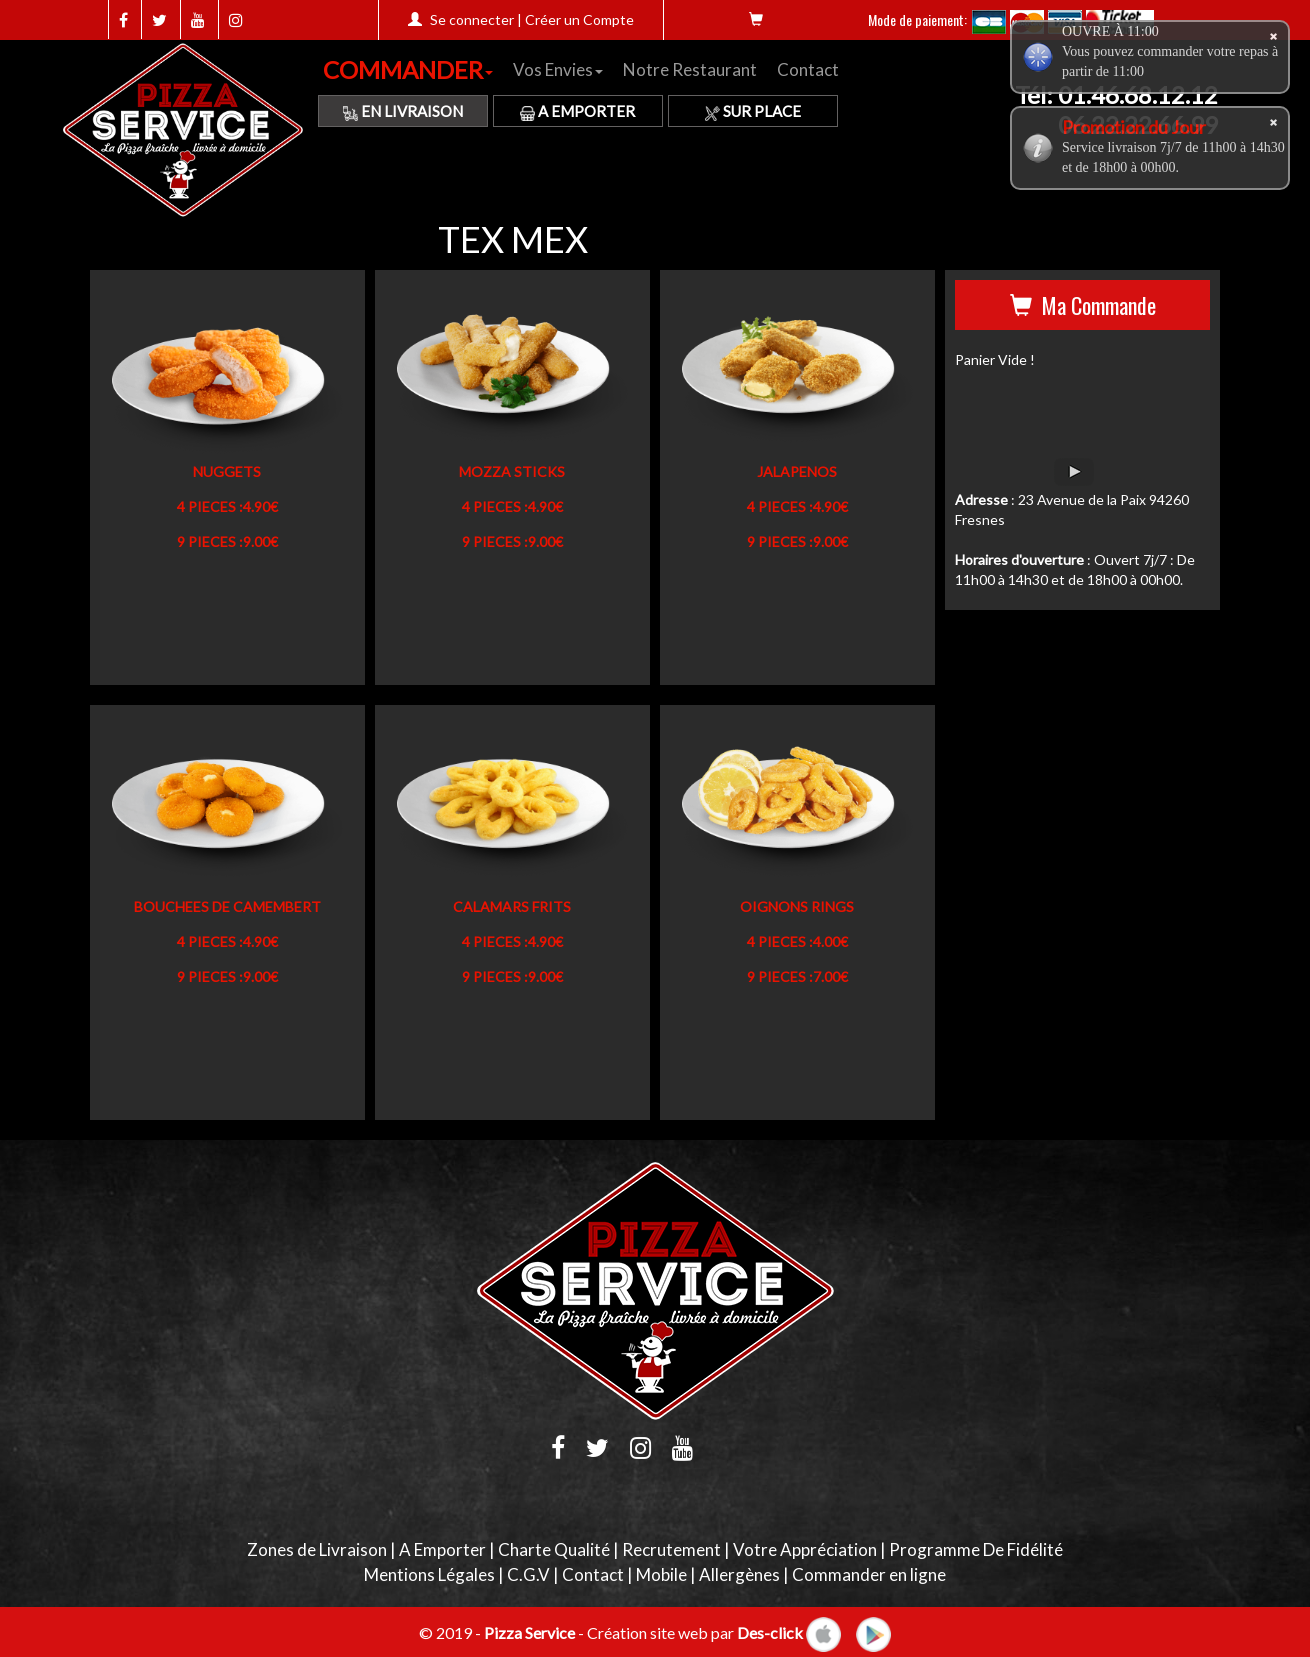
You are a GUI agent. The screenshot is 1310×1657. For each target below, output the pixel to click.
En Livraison (403, 111)
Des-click (770, 1631)
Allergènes (739, 1574)
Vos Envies (558, 69)
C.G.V (528, 1574)
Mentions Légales (429, 1574)
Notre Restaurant (690, 69)
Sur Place (753, 111)
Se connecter (472, 19)
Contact (808, 69)
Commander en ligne (869, 1574)
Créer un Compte (579, 19)
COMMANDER (408, 69)
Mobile (661, 1574)
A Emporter (577, 111)
